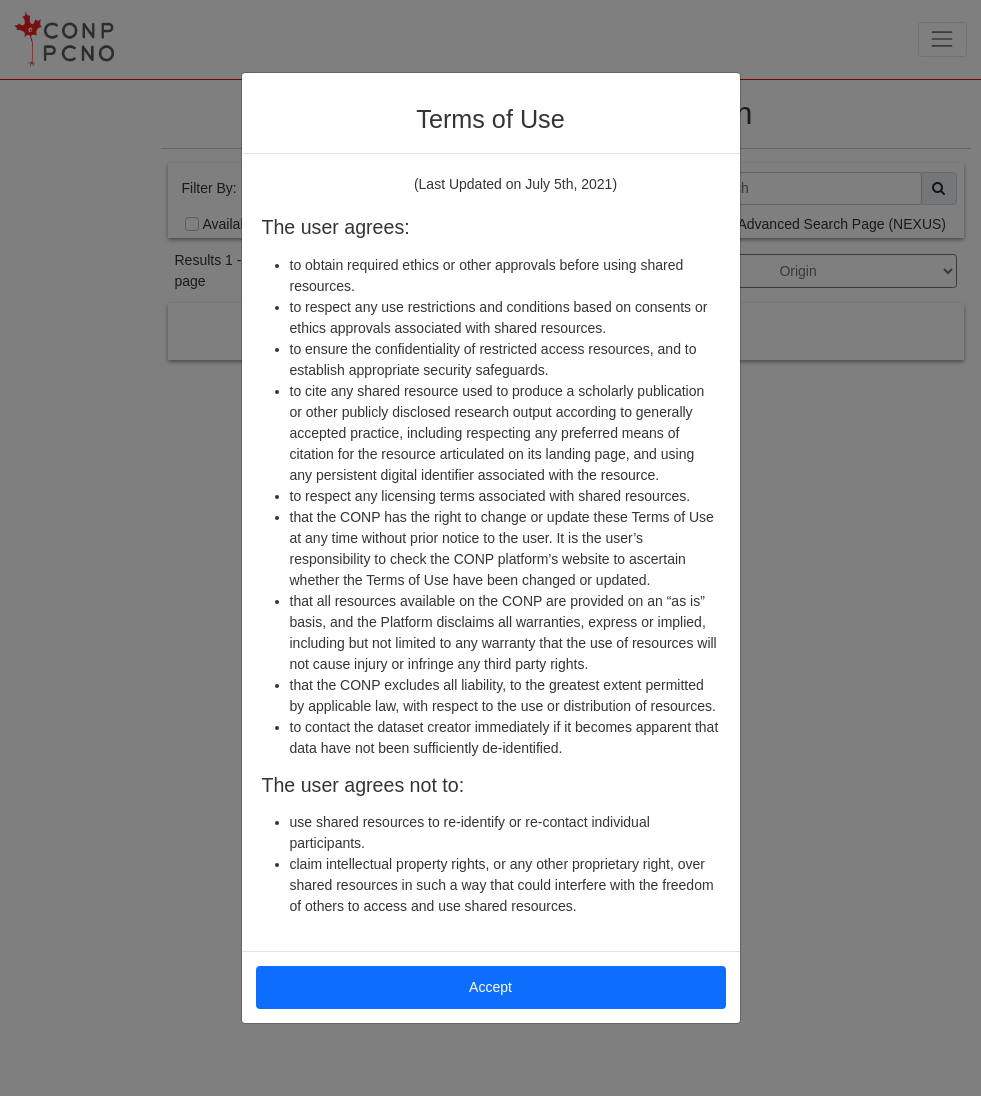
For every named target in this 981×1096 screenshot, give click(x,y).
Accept (490, 987)
